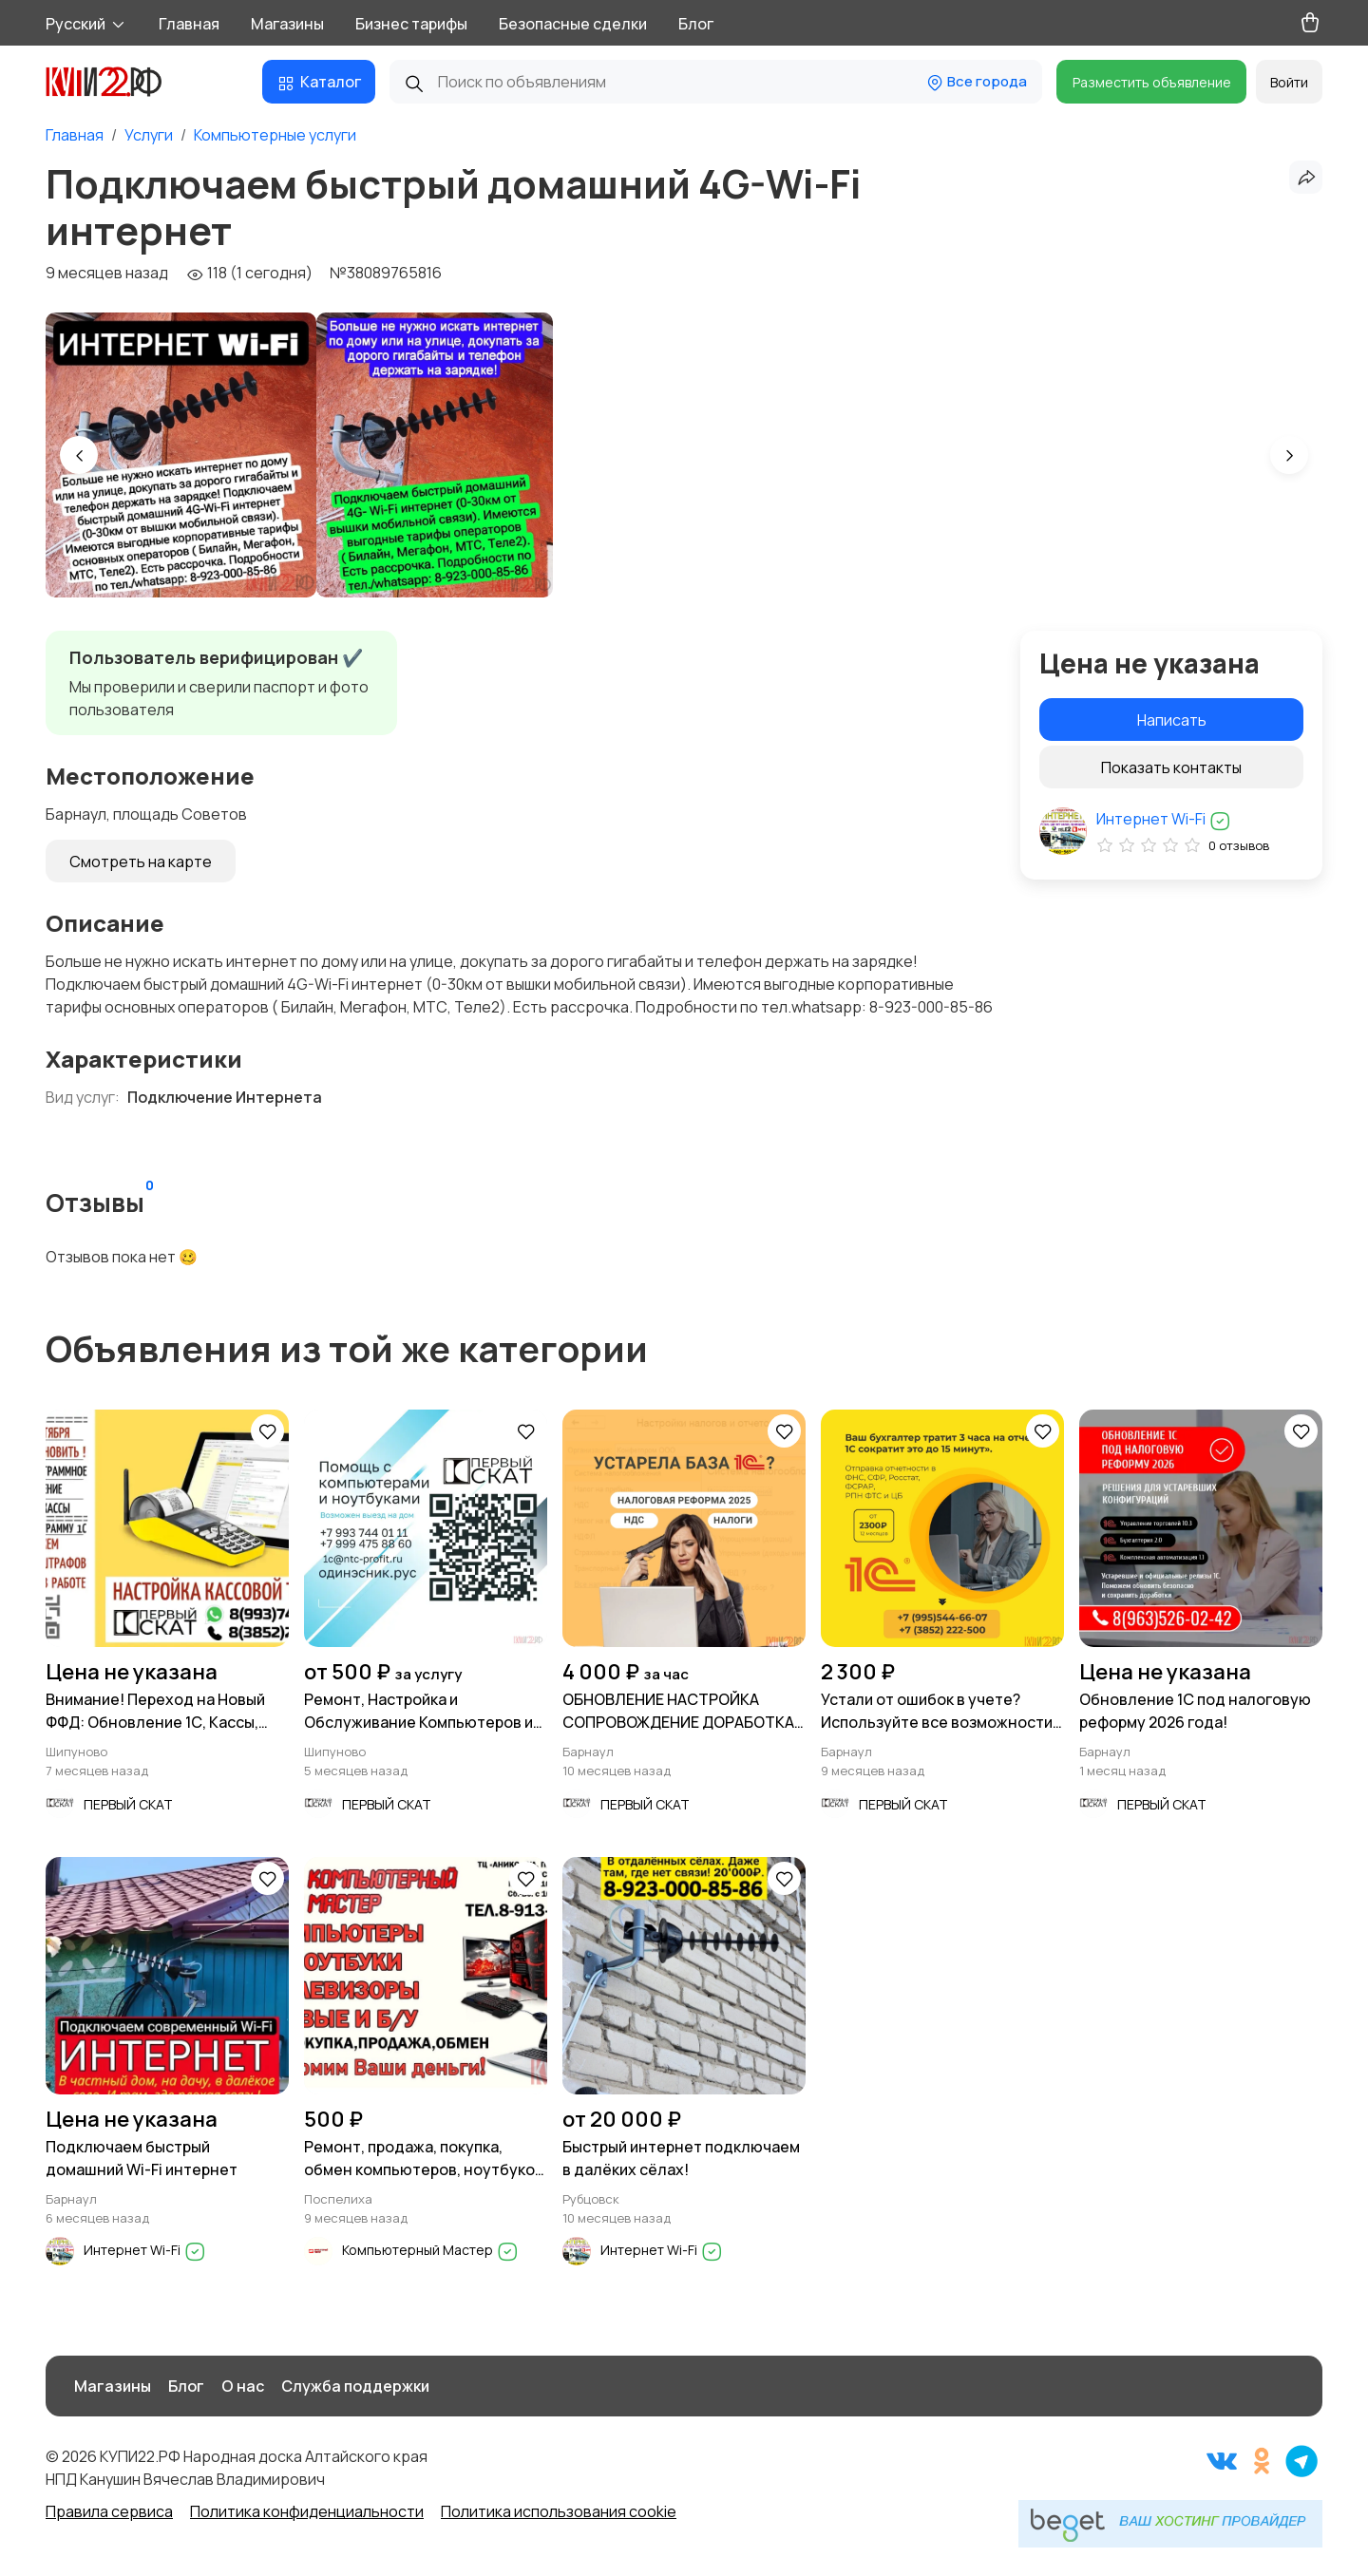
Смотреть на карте (140, 861)
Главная (189, 23)
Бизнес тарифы (411, 23)
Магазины (287, 23)
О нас (242, 2386)
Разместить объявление (1152, 82)
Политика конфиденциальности (307, 2511)
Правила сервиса (109, 2511)
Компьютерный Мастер (430, 2250)
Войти (1289, 82)
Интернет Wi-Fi (1163, 818)
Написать (1171, 720)
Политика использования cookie (558, 2511)
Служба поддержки (355, 2386)
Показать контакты (1171, 767)
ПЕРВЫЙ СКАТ (128, 1804)
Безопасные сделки (573, 23)
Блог (695, 23)
